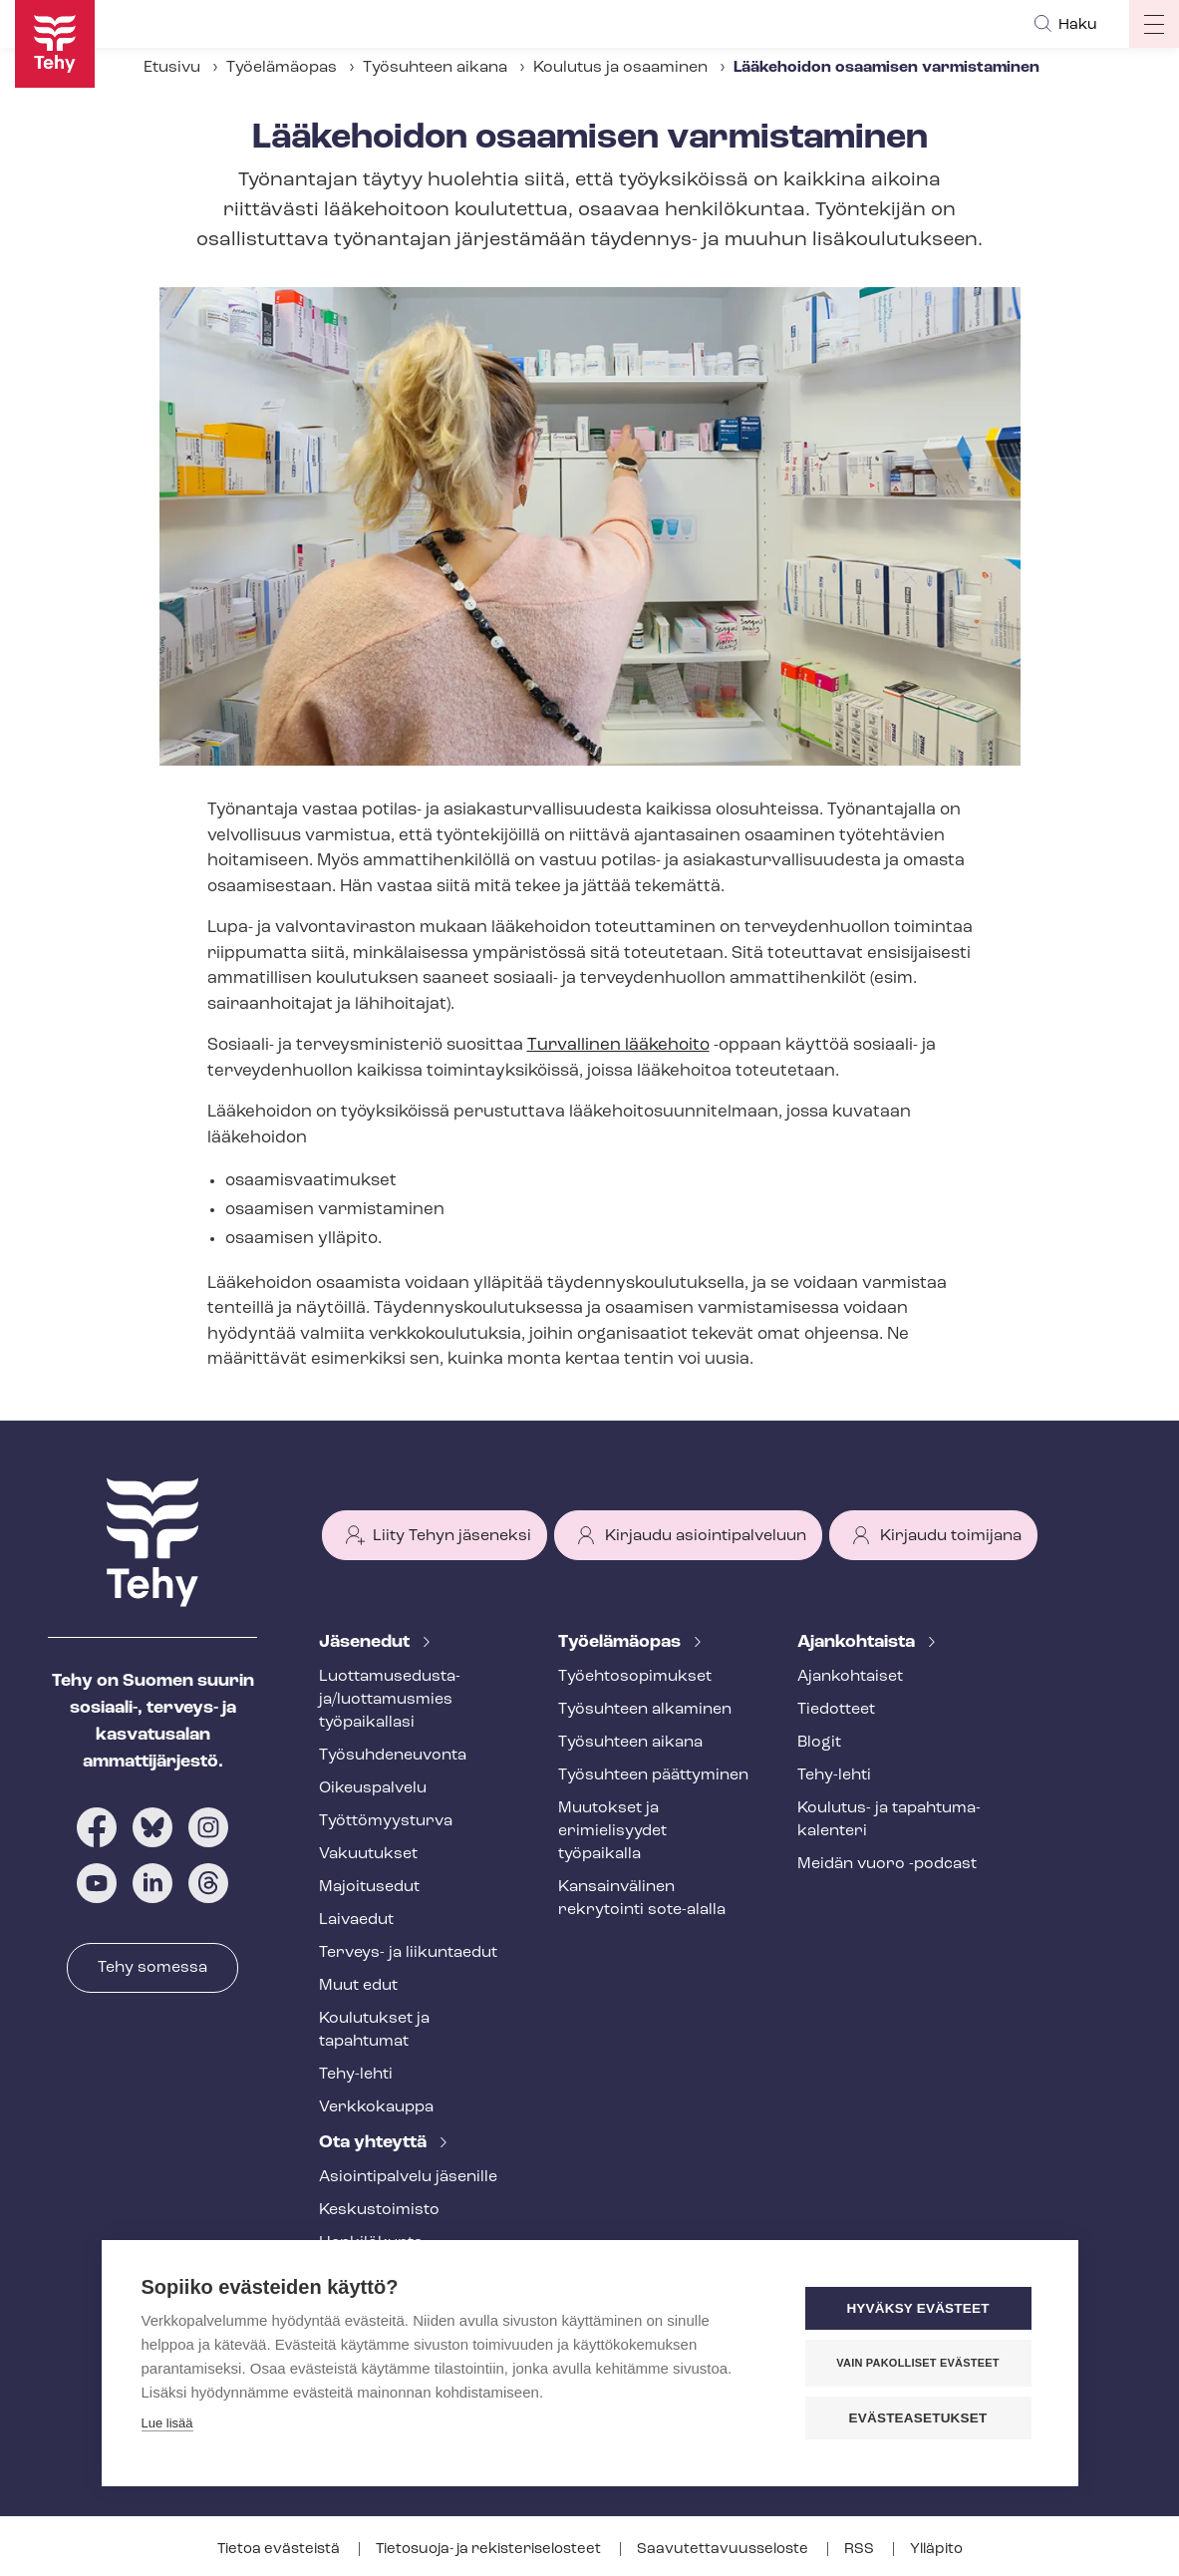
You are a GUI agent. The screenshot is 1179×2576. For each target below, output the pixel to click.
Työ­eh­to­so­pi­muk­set (635, 1677)
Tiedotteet (836, 1710)
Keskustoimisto (379, 2210)
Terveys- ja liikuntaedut (408, 1953)
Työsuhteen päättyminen (653, 1775)
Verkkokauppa (376, 2107)
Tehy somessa (152, 1968)
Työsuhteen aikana (435, 68)
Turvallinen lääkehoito (618, 1045)
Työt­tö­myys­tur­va (385, 1821)
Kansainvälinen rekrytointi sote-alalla (642, 1898)
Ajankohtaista (858, 1642)
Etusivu (172, 68)
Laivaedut (356, 1920)
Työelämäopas (281, 68)
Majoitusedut (369, 1887)
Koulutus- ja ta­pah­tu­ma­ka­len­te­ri (889, 1819)
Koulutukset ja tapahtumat (374, 2030)
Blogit (819, 1743)
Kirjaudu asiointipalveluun (705, 1536)
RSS (860, 2549)
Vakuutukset (368, 1854)
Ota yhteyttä (375, 2142)
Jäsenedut (366, 1642)
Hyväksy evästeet (917, 2308)
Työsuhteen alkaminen (645, 1710)
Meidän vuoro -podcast (887, 1864)
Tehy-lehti (356, 2075)
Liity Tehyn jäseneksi (452, 1536)
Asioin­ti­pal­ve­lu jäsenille (408, 2177)
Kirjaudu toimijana (951, 1536)
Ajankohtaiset (850, 1677)
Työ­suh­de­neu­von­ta (392, 1756)
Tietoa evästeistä (280, 2549)
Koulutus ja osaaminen (620, 68)
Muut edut (358, 1986)
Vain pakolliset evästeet (917, 2363)
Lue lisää (167, 2422)
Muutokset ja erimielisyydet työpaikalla (612, 1831)
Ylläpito (936, 2549)
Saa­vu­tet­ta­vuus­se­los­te (724, 2549)
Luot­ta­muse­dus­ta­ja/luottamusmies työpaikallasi (389, 1700)
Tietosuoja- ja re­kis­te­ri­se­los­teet (490, 2549)
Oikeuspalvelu (373, 1788)
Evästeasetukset (918, 2418)
